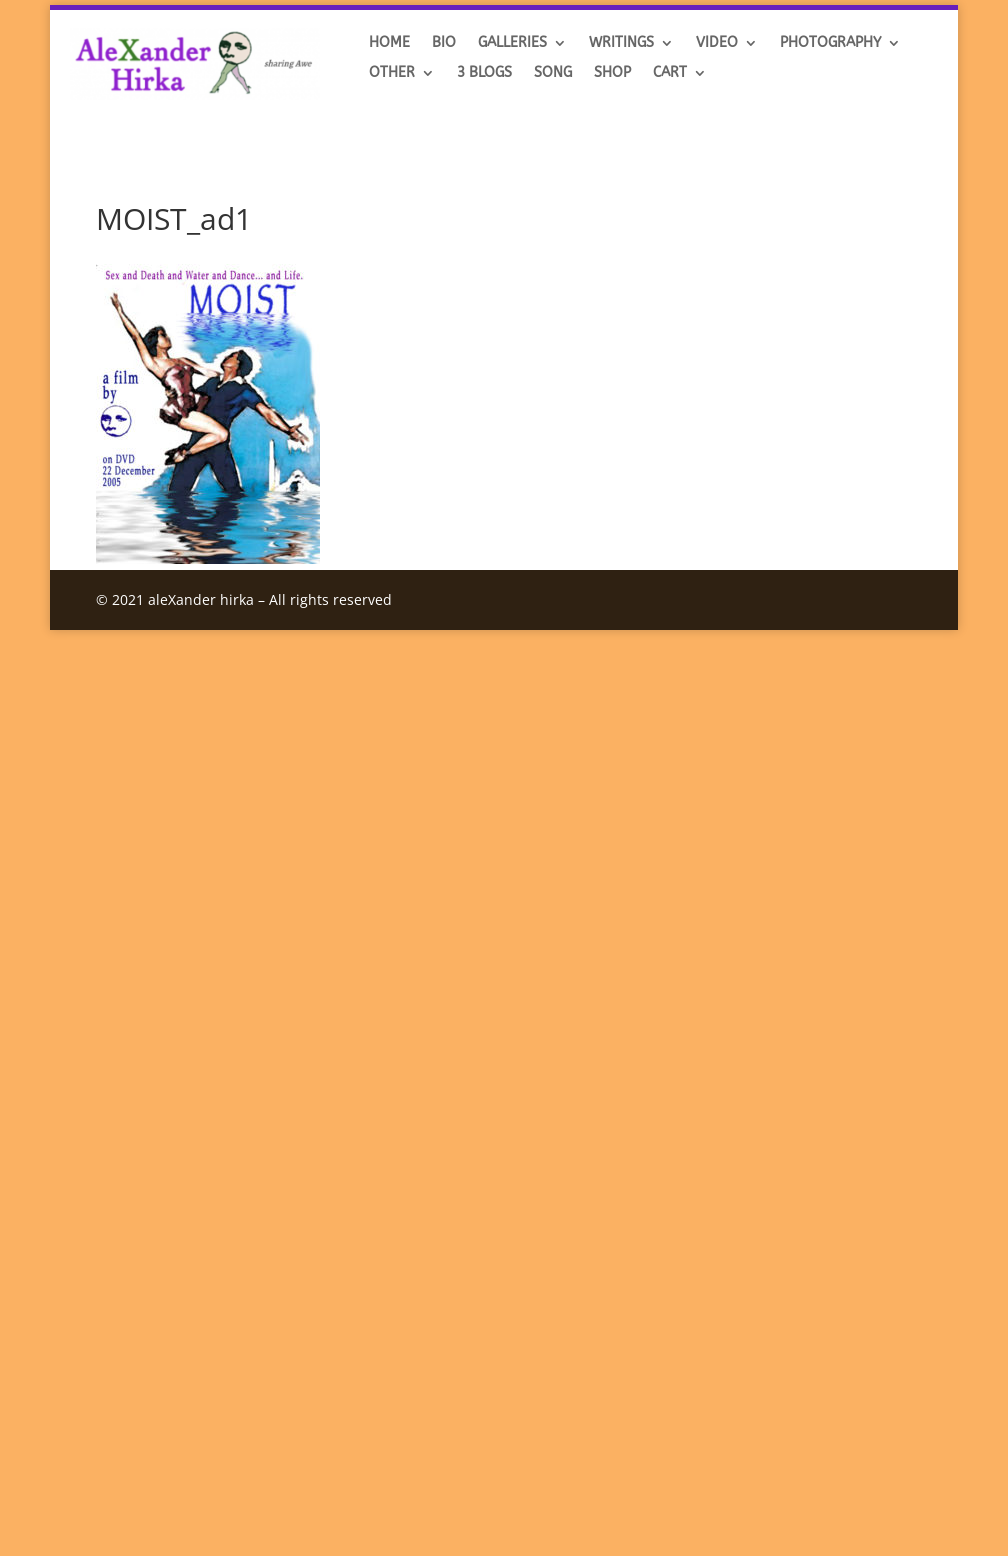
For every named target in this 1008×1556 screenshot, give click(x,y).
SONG (553, 73)
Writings (621, 43)
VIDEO (717, 43)
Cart (670, 73)
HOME (389, 43)
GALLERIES (512, 43)
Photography (830, 43)
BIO (444, 43)
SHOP (612, 73)
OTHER (392, 73)
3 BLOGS (484, 73)
